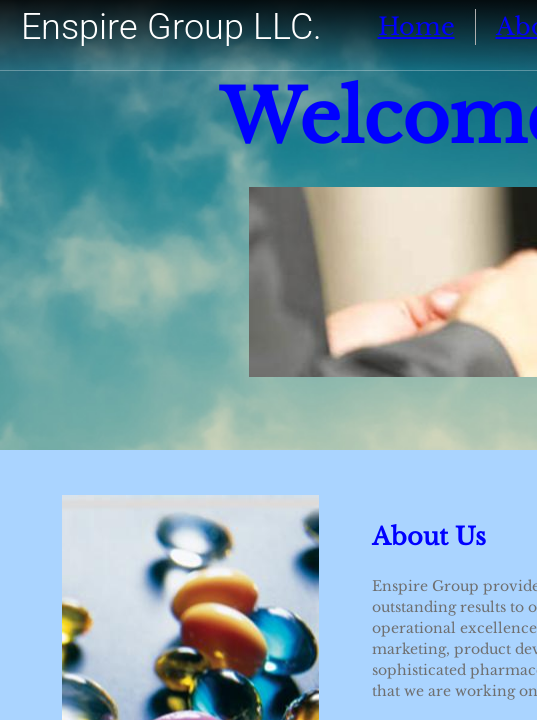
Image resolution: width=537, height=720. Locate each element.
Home (416, 26)
